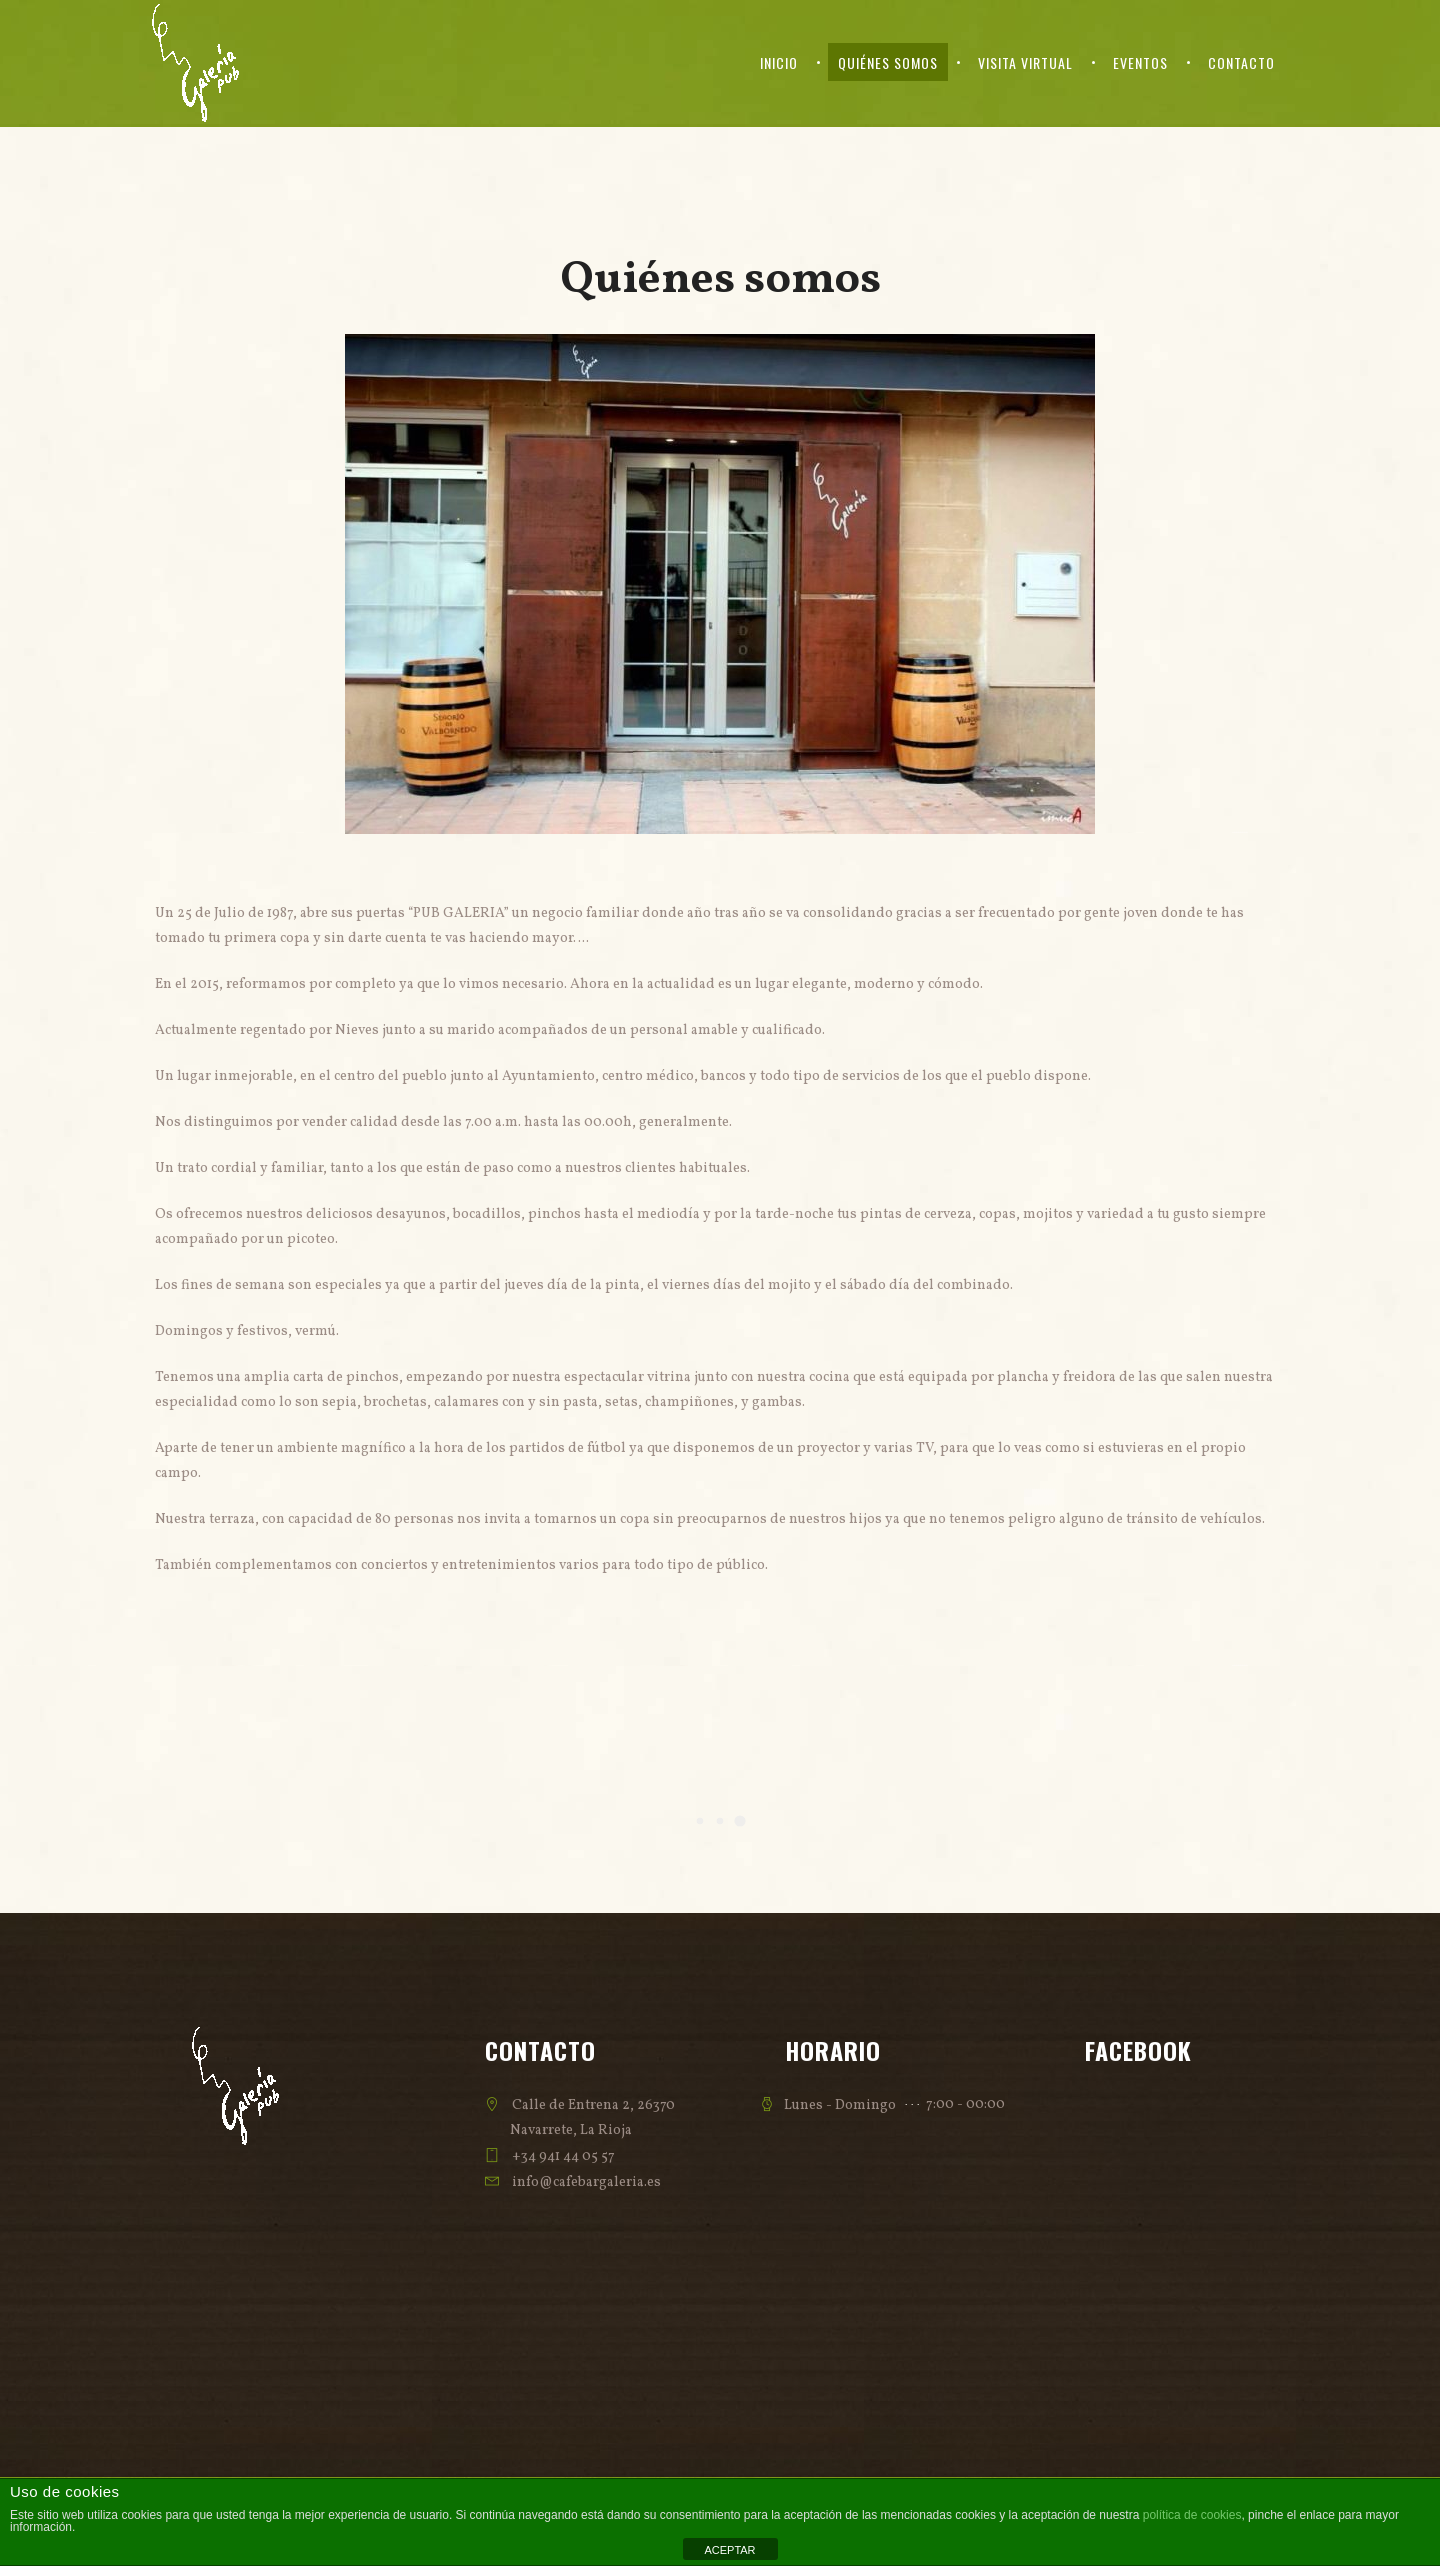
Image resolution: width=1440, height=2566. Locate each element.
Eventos (1140, 62)
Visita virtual (1025, 62)
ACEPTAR (729, 2550)
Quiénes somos (888, 62)
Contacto (1241, 62)
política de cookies (1192, 2515)
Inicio (779, 62)
